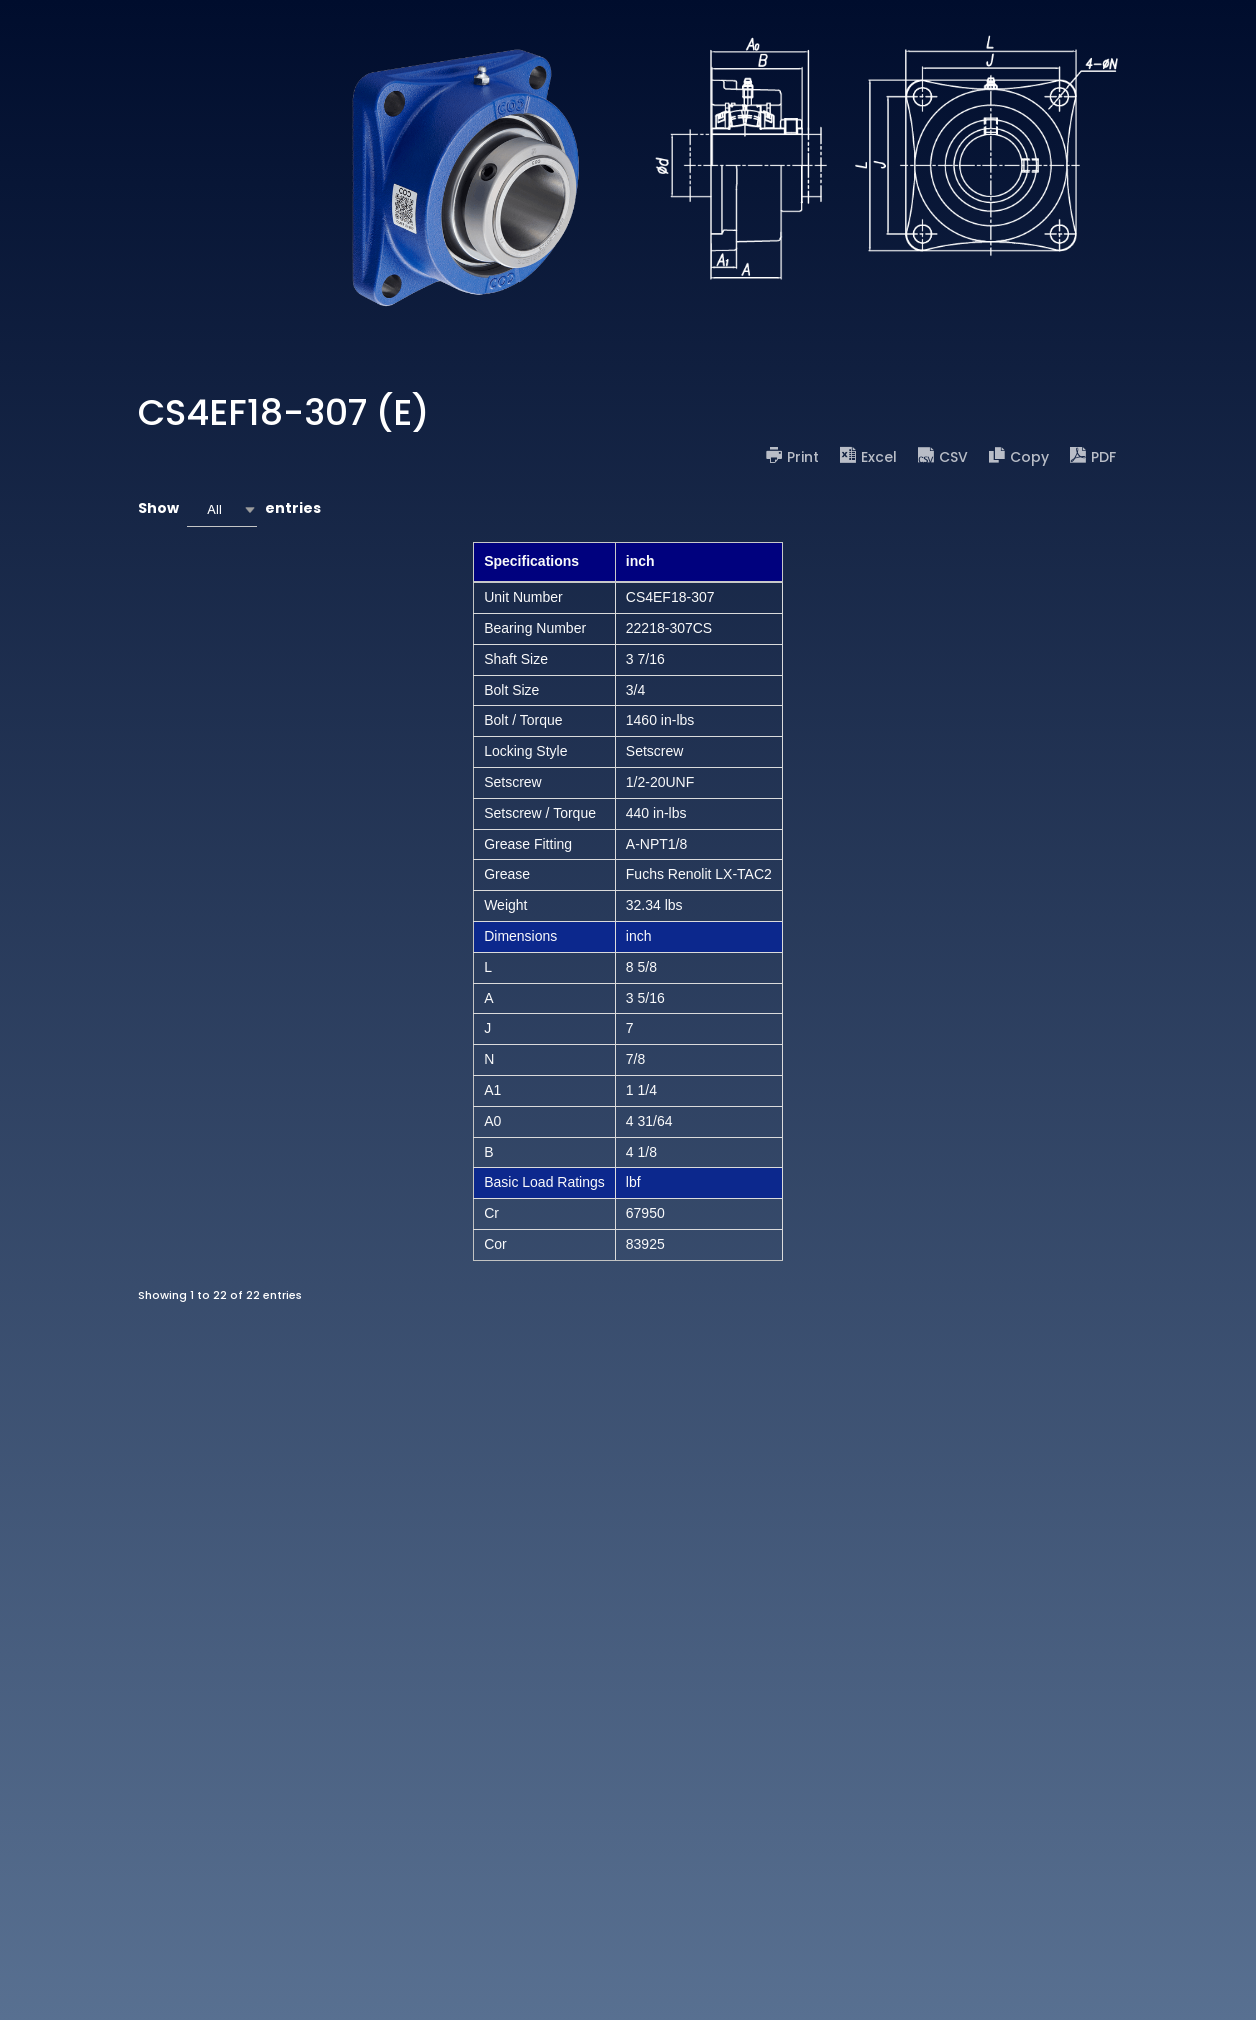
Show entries (229, 509)
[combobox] (222, 509)
